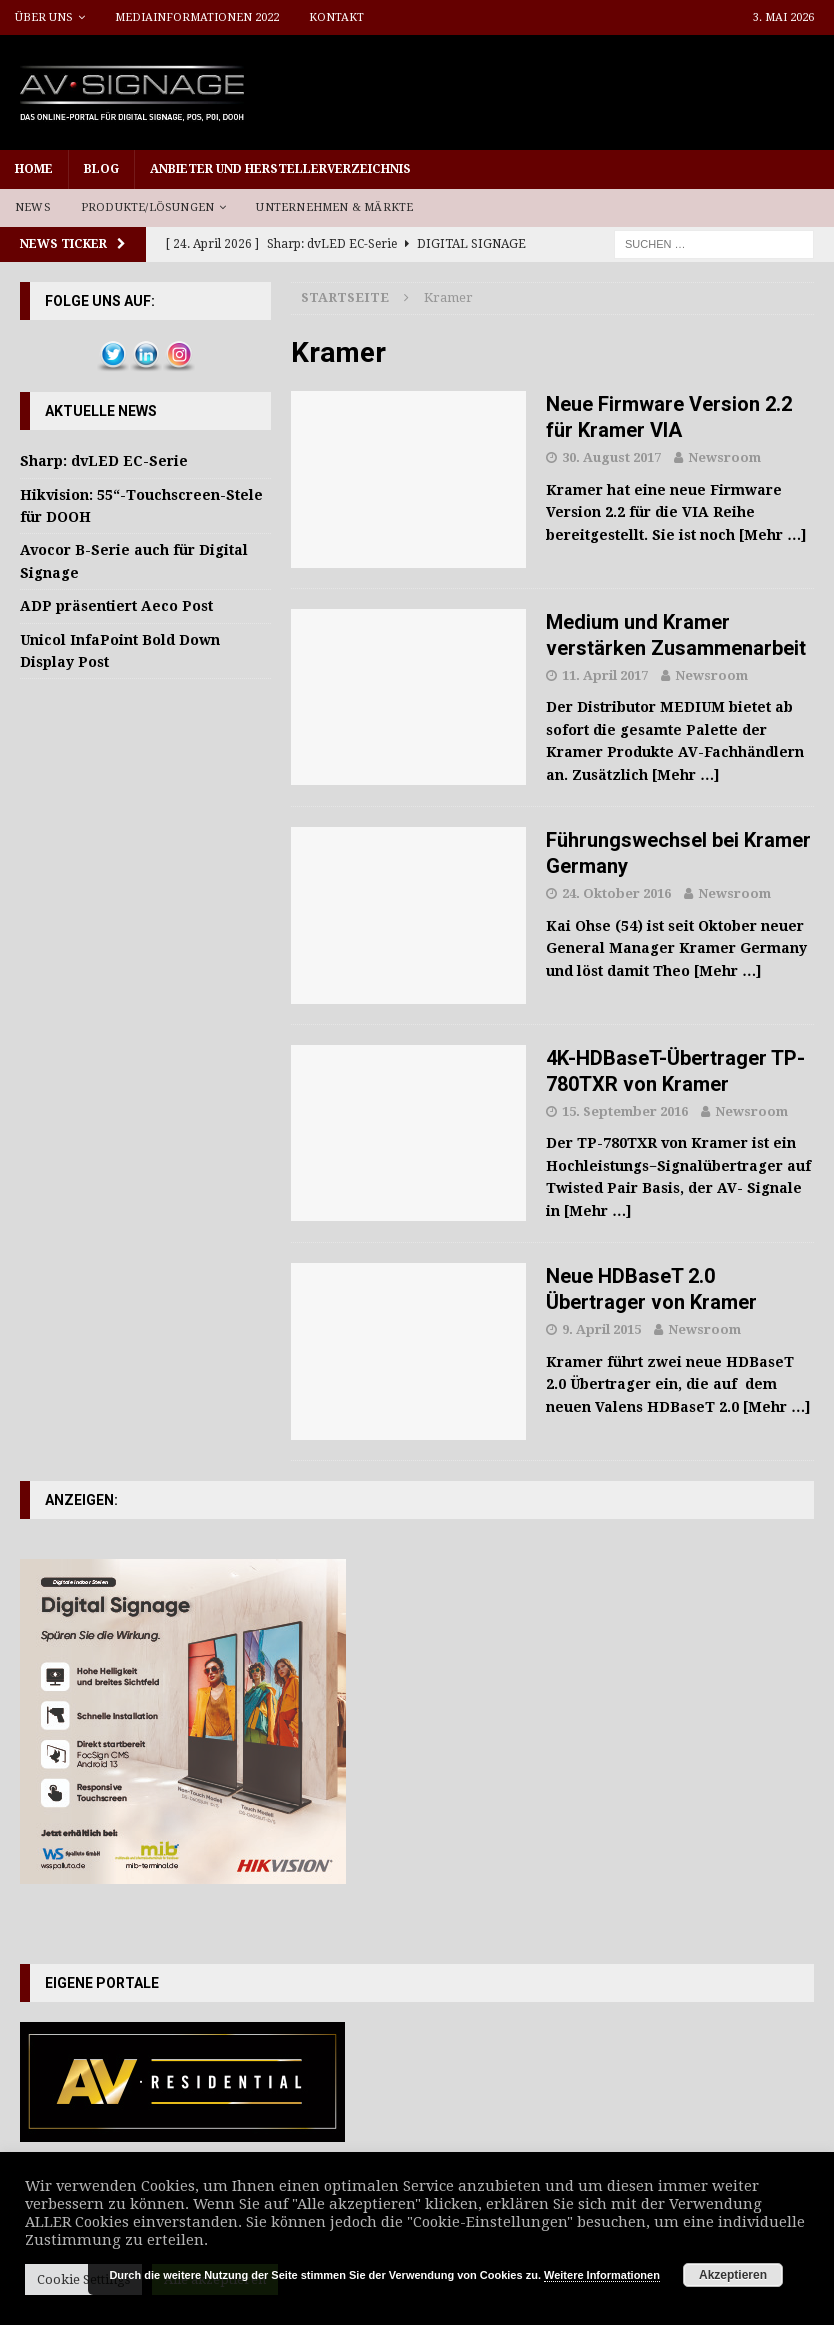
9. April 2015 (601, 1329)
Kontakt (336, 17)
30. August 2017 (611, 457)
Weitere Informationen (602, 2275)
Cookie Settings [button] (83, 2279)
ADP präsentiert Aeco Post (116, 606)
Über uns (44, 17)
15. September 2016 (625, 1111)
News (33, 207)
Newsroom (724, 457)
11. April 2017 (605, 675)
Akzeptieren (733, 2275)
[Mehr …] (773, 535)
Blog (101, 169)
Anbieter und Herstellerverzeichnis (280, 169)
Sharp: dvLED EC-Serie (104, 461)
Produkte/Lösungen (147, 207)
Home (34, 169)
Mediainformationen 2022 (197, 17)
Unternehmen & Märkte (334, 207)
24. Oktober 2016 (616, 893)
